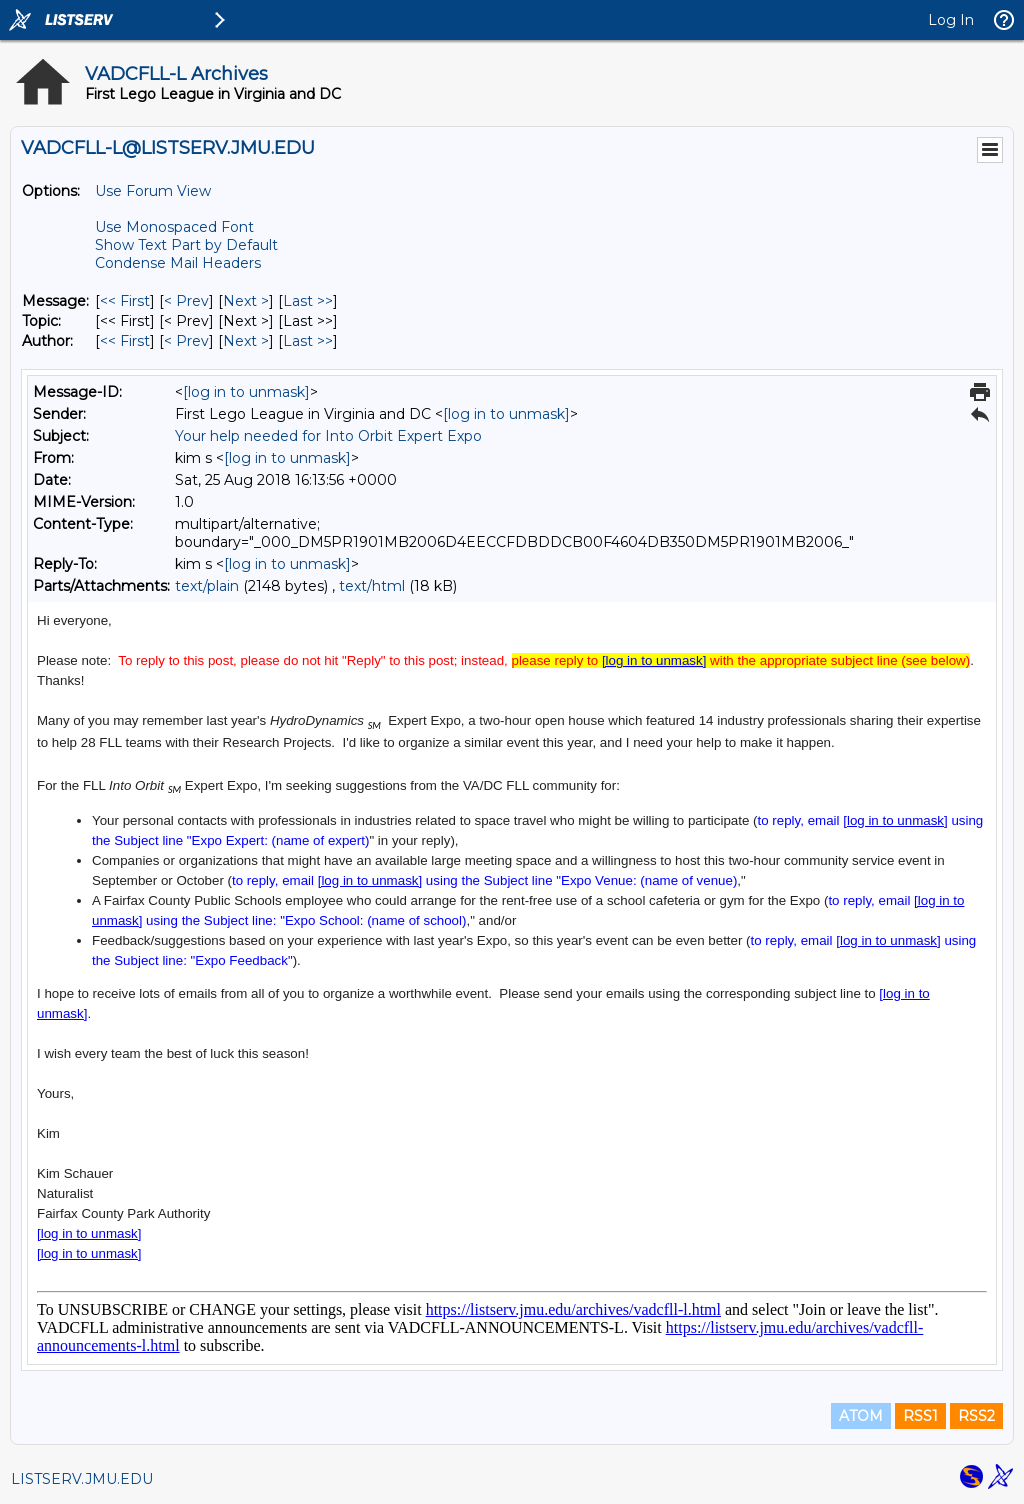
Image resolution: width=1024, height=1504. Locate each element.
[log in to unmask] (246, 392)
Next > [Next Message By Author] (246, 341)
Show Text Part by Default (186, 245)
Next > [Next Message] (246, 301)
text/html (372, 586)
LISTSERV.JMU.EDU (82, 1479)
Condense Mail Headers (178, 263)
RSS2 (976, 1416)
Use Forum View (153, 191)
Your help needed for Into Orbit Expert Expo (328, 436)
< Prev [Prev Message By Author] (186, 341)
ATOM (861, 1416)
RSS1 (920, 1416)
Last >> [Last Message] (308, 301)
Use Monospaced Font (174, 227)
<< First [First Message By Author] (125, 341)
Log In (951, 20)
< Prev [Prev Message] (186, 301)
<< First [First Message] (125, 301)
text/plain (207, 586)
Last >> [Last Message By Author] (308, 341)
